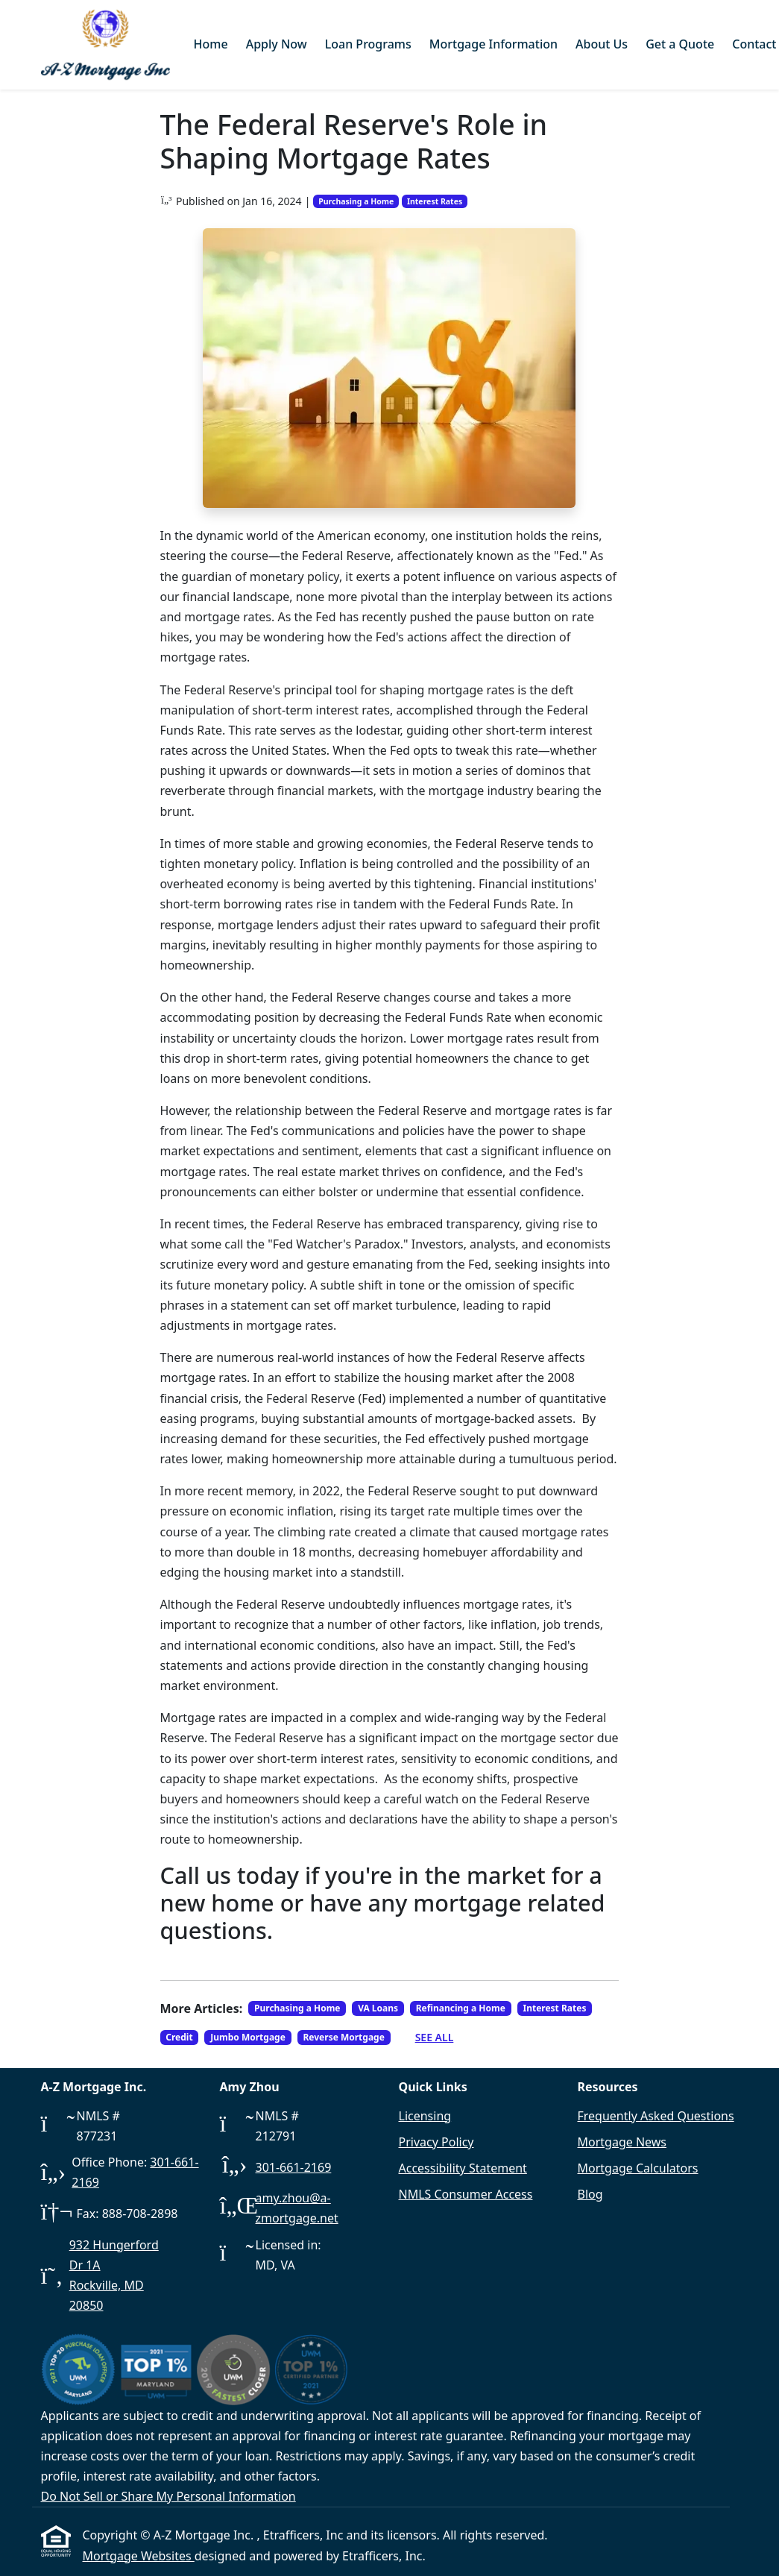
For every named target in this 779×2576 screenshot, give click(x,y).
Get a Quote (680, 44)
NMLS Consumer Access (466, 2194)
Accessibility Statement (463, 2168)
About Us (601, 44)
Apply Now (276, 44)
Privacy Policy (436, 2142)
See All (434, 2037)
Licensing (425, 2116)
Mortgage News (622, 2142)
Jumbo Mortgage (248, 2037)
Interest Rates (434, 201)
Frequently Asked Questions (656, 2116)
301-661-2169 (294, 2167)
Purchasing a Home (356, 201)
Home (211, 44)
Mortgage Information (493, 44)
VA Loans (378, 2008)
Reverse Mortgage (343, 2037)
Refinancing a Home (460, 2008)
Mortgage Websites (139, 2556)
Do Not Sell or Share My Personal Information (168, 2496)
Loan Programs (368, 44)
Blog (590, 2194)
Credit (178, 2037)
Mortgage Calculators (638, 2168)
